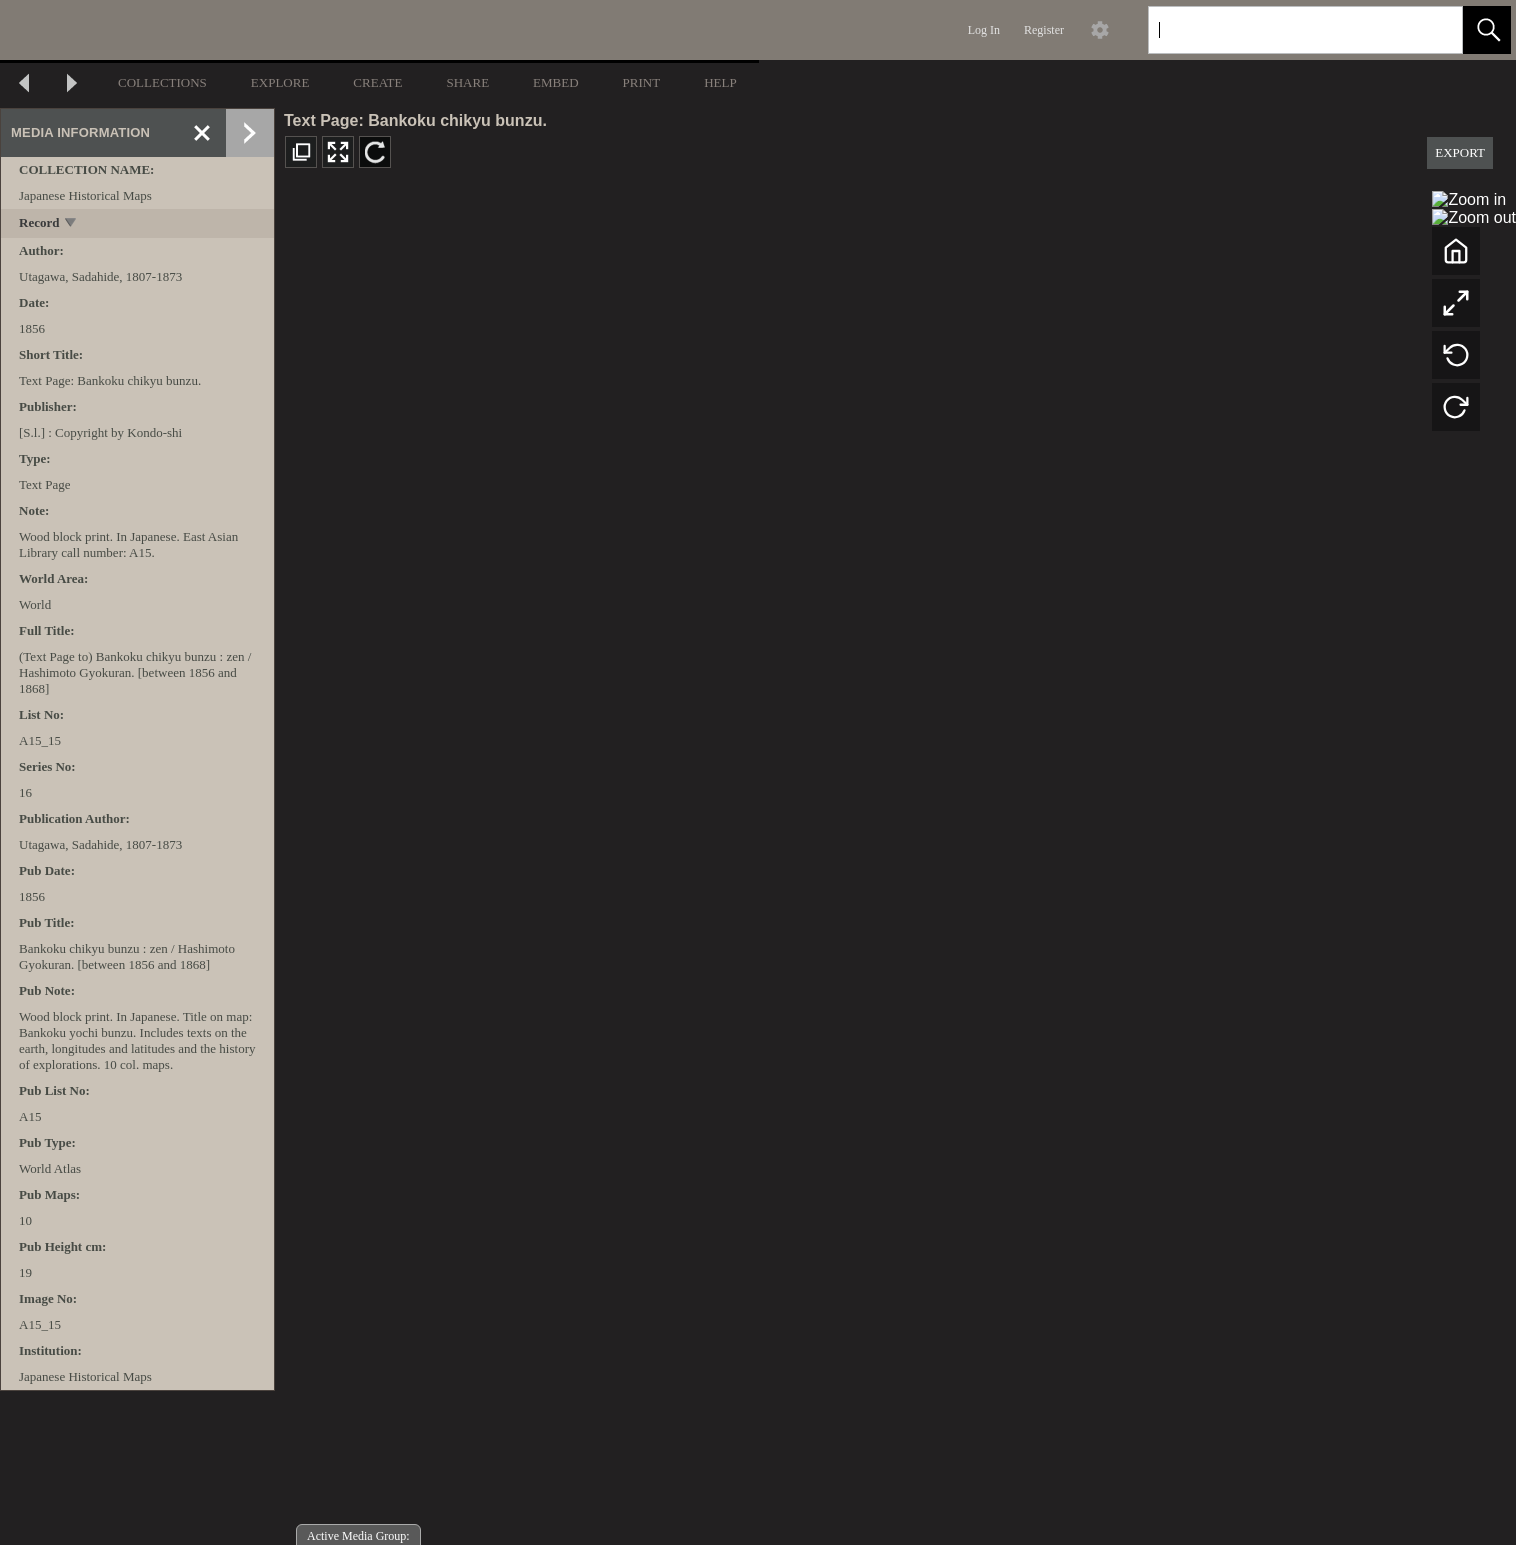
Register (1044, 30)
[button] (1487, 30)
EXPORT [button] (1460, 152)
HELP (720, 82)
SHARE (467, 82)
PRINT (642, 82)
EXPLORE (280, 82)
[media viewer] (895, 865)
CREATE (377, 82)
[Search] (1282, 30)
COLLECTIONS (162, 82)
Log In (984, 30)
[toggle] (71, 224)
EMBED (556, 82)
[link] (1431, 29)
